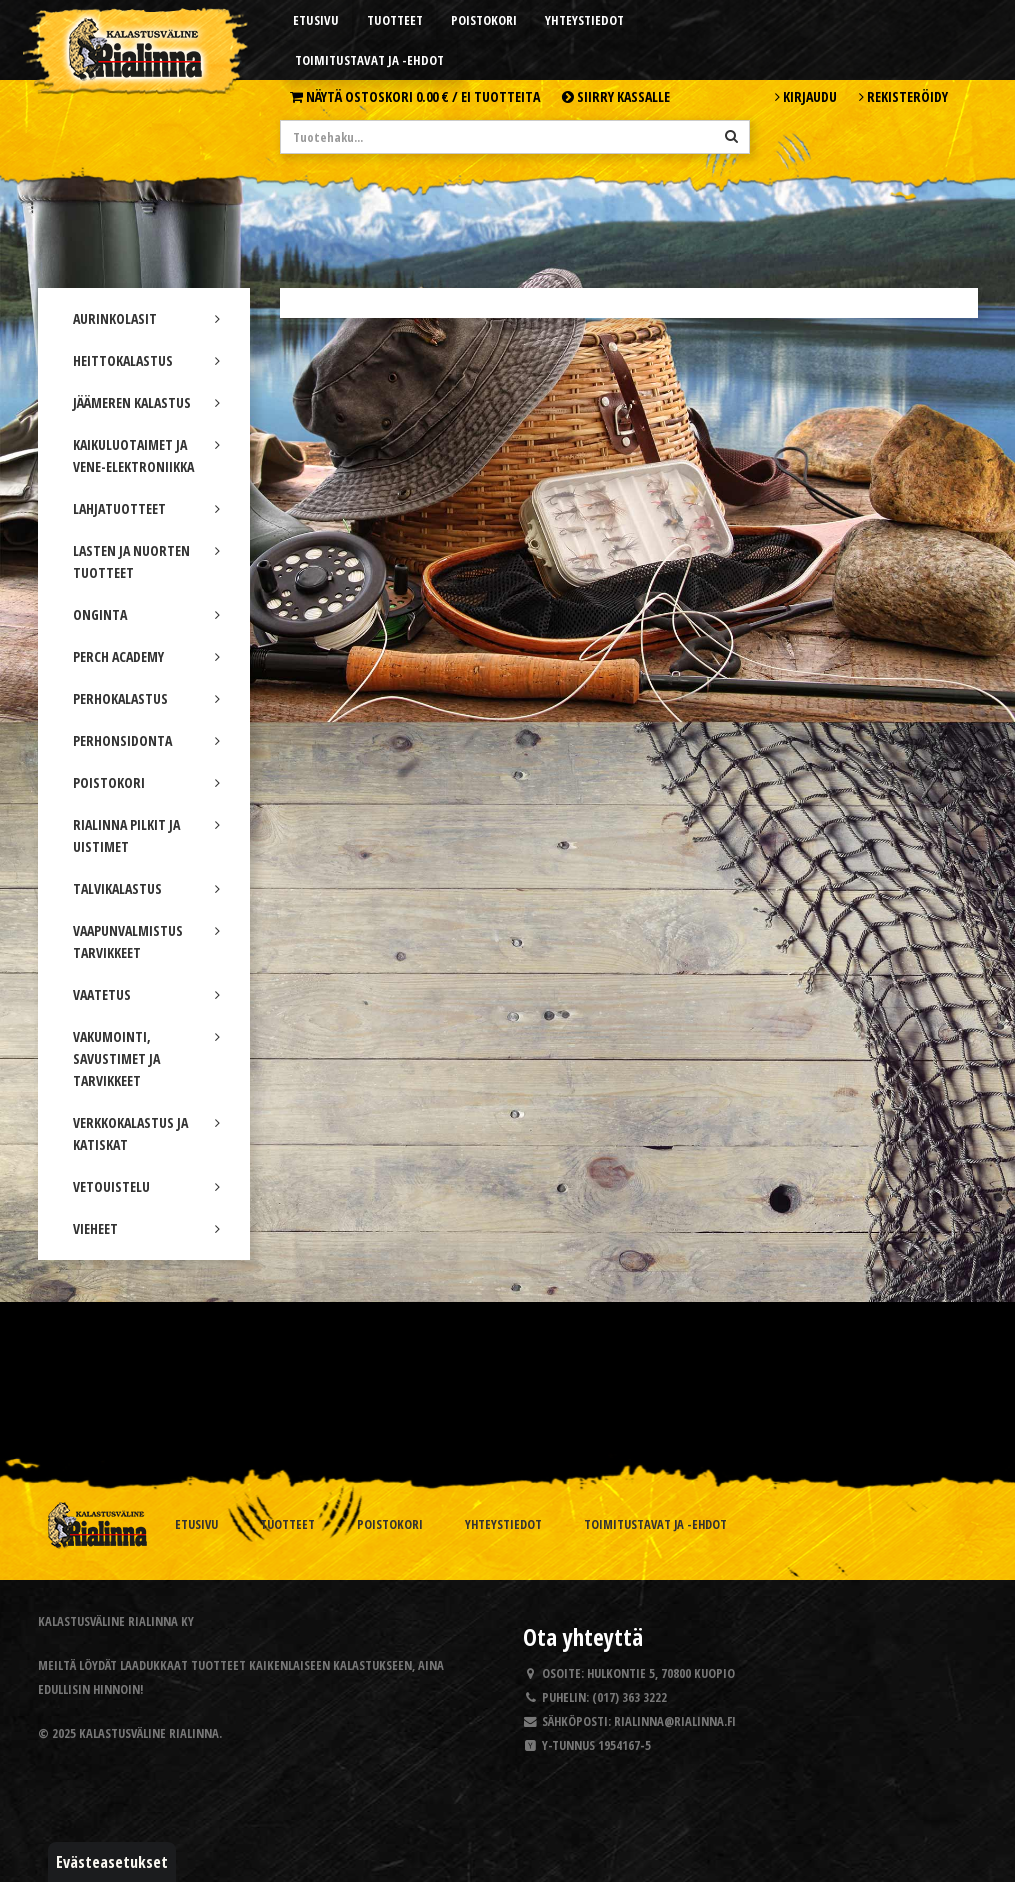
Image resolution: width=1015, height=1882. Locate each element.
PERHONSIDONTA (147, 740)
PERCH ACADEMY (147, 656)
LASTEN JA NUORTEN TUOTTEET (147, 561)
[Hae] (731, 136)
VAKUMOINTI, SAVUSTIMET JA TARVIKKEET (147, 1058)
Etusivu (316, 20)
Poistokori (484, 20)
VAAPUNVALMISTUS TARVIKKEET (147, 941)
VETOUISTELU (147, 1186)
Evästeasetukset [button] (112, 1862)
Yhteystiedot (584, 20)
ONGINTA (147, 614)
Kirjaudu (806, 96)
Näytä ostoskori (415, 96)
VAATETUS (147, 994)
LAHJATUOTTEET (147, 508)
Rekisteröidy (903, 96)
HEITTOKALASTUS (147, 360)
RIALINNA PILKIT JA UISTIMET (147, 835)
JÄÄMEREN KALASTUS (147, 402)
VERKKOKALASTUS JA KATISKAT (147, 1133)
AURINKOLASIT (147, 318)
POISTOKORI (147, 782)
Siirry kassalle (616, 96)
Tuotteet (395, 20)
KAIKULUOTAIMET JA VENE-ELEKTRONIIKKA (147, 455)
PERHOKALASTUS (147, 698)
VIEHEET (147, 1228)
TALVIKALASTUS (147, 888)
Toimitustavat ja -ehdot (369, 60)
